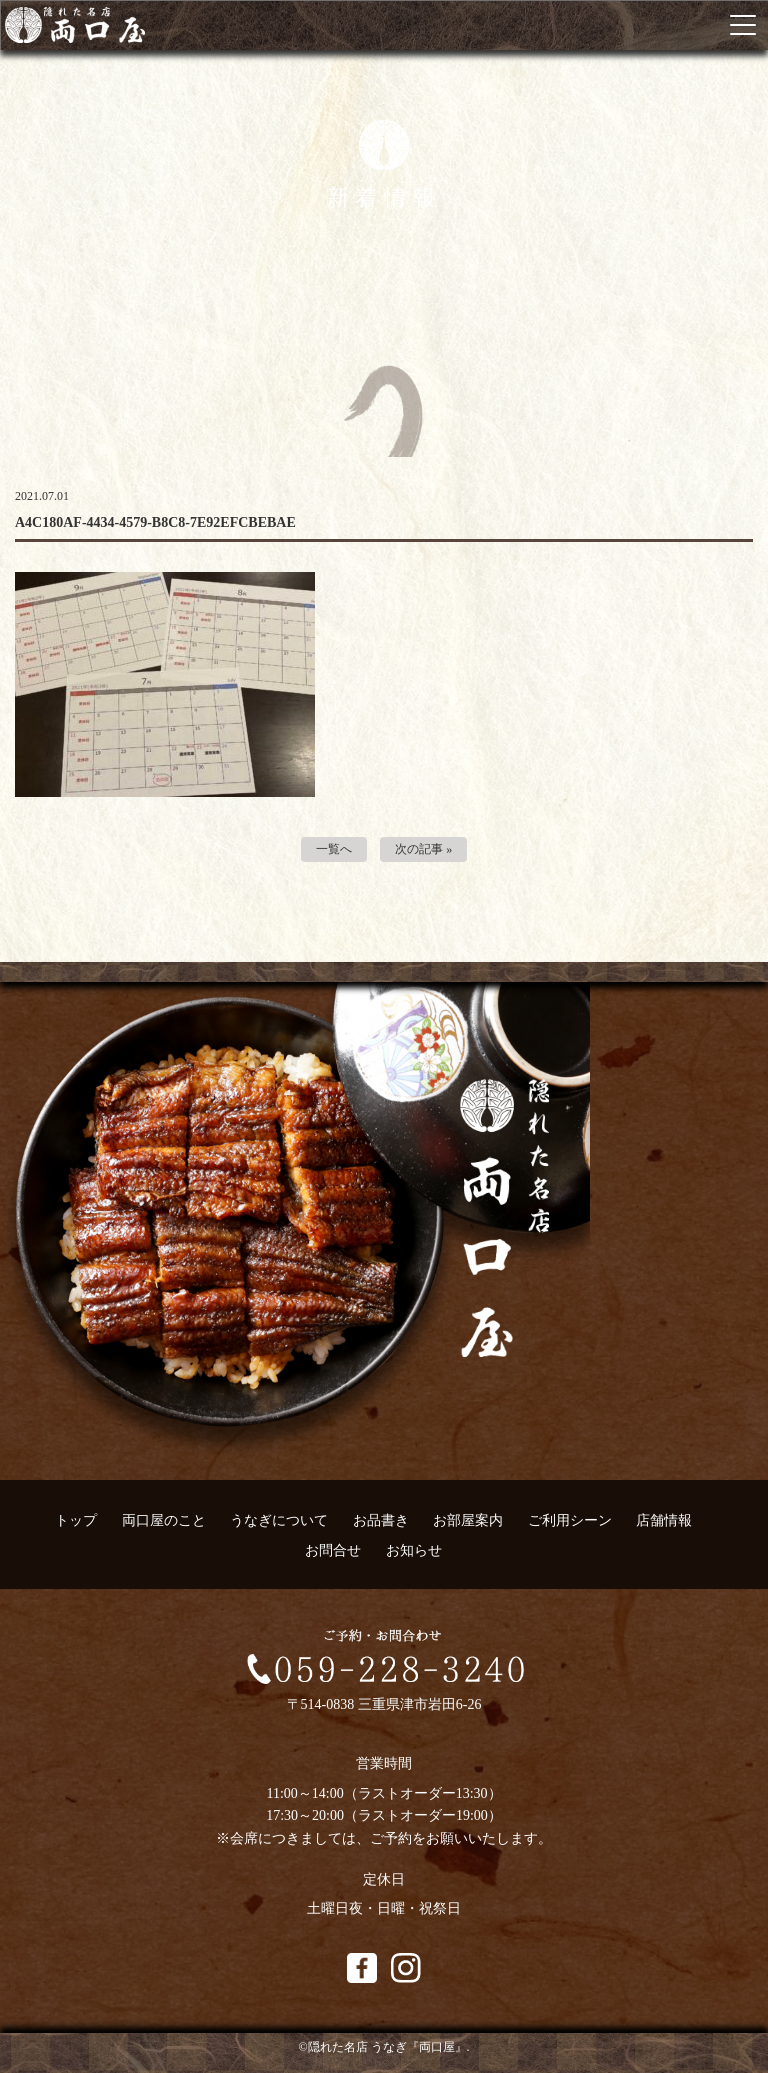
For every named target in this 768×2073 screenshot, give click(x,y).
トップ (76, 1520)
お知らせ (414, 1550)
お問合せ (333, 1550)
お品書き (381, 1520)
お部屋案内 (468, 1520)
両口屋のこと (164, 1520)
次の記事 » (423, 849)
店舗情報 (664, 1520)
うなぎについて (279, 1520)
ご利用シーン (570, 1520)
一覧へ (334, 849)
